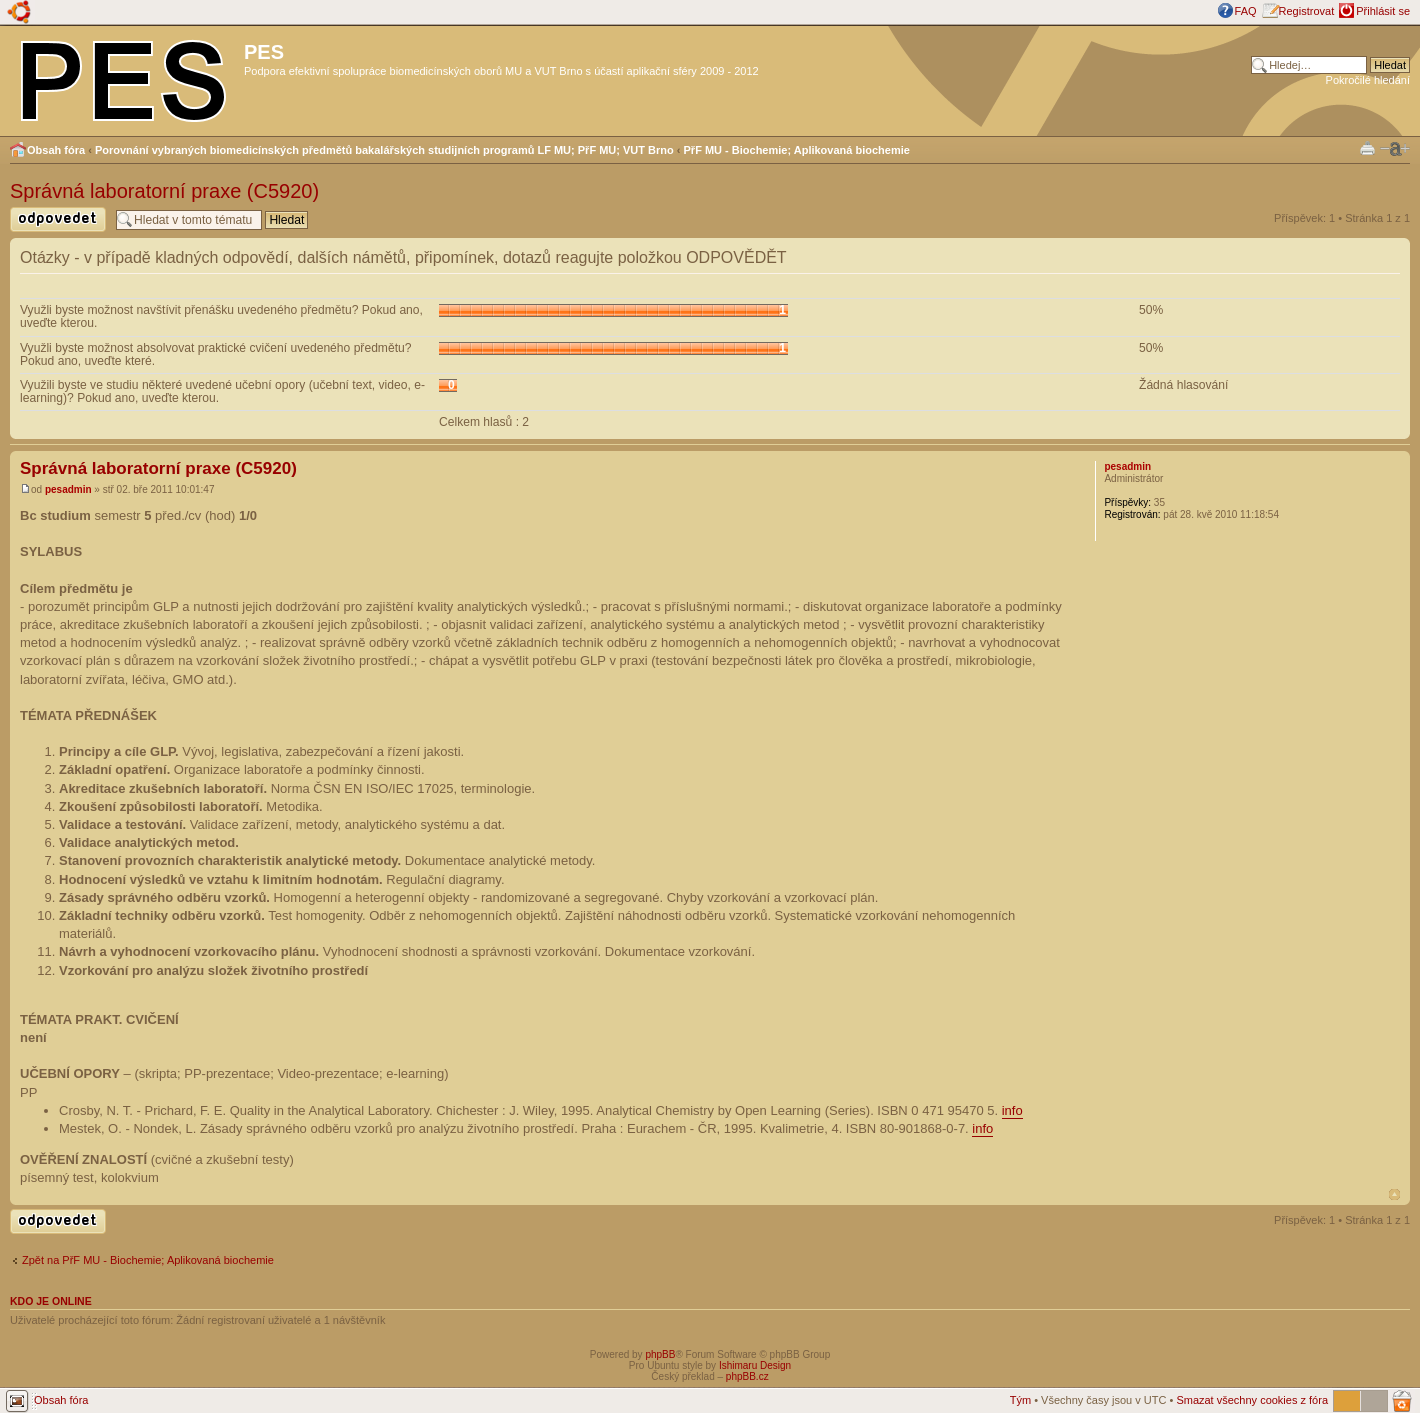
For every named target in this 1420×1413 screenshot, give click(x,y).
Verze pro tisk (1367, 147)
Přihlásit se (1383, 11)
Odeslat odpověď (58, 219)
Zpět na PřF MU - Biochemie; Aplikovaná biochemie (148, 1260)
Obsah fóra (56, 150)
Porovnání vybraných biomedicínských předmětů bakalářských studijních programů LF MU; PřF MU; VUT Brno (384, 150)
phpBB (660, 1354)
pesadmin (68, 489)
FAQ (1246, 11)
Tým (1020, 1400)
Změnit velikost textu (1395, 149)
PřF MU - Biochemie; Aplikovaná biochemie (797, 150)
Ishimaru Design (755, 1365)
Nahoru (1394, 1194)
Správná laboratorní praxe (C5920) (164, 191)
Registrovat (1307, 11)
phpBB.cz (747, 1376)
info (1012, 1110)
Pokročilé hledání (1368, 80)
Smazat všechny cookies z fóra (1252, 1400)
